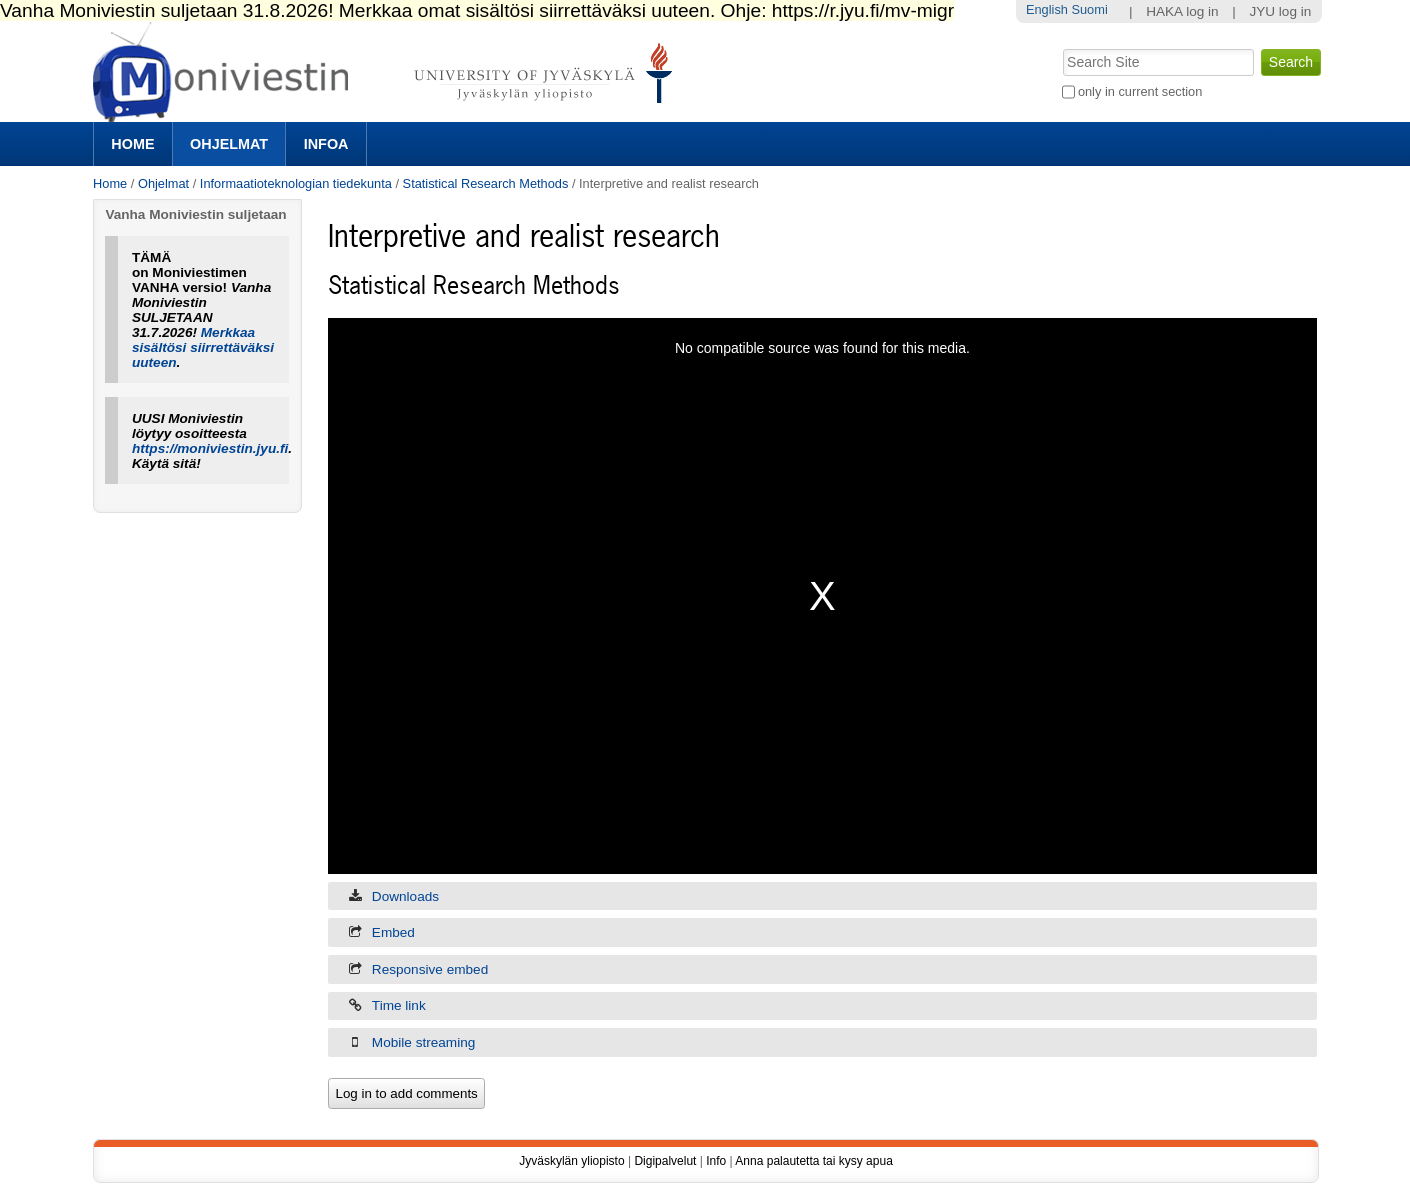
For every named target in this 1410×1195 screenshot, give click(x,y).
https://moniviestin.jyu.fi (210, 448)
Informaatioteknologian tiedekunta (296, 183)
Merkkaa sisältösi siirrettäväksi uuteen (203, 347)
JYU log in (1280, 11)
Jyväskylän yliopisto (571, 1161)
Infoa (326, 144)
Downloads (405, 896)
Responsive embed (430, 969)
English (1047, 9)
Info (716, 1161)
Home (132, 144)
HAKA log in (1182, 11)
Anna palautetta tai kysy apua (813, 1161)
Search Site (1060, 47)
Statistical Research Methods (486, 183)
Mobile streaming (424, 1042)
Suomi (1089, 9)
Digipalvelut (665, 1161)
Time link (399, 1005)
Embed (393, 932)
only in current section (1140, 91)
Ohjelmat (229, 144)
